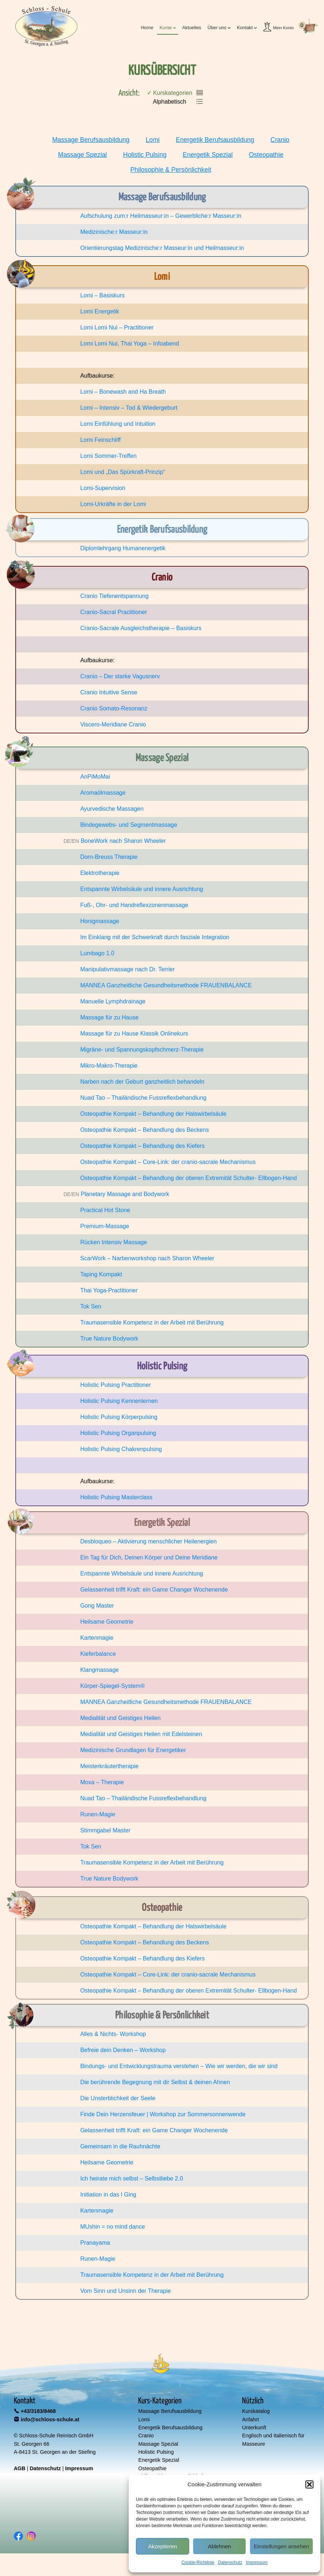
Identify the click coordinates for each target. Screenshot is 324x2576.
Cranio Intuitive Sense (108, 692)
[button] (309, 2484)
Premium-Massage (104, 1226)
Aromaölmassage (103, 793)
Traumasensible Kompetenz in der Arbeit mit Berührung (151, 1322)
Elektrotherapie (100, 873)
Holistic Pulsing (145, 154)
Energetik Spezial (208, 154)
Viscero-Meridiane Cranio (113, 724)
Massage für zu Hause (109, 1017)
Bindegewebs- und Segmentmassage (128, 825)
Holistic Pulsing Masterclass (116, 1497)
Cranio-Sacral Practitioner (113, 612)
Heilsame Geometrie (106, 1622)
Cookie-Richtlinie (197, 2562)
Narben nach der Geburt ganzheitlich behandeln (142, 1082)
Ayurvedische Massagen (112, 809)
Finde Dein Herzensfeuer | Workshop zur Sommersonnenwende (163, 2114)
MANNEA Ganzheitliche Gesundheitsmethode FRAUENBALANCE (165, 985)
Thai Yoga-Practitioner (108, 1290)
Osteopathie (266, 154)
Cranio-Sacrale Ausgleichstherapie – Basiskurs (141, 628)
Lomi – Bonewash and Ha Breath (123, 392)
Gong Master (97, 1606)
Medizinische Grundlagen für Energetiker (133, 1750)
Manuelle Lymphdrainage (112, 1001)
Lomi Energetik (99, 311)
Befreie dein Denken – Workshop (123, 2050)
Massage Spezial (82, 154)
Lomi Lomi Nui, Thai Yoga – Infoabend (129, 343)
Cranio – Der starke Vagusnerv (120, 676)
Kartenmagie (96, 1638)
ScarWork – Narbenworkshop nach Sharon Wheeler (147, 1258)
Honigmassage (99, 921)
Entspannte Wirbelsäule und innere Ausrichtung (141, 889)
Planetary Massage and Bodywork (125, 1194)
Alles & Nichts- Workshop (113, 2034)
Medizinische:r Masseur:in (114, 232)
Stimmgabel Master (105, 1830)
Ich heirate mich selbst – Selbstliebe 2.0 (131, 2178)
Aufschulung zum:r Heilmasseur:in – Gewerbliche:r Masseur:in (160, 216)
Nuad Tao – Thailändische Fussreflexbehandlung (143, 1098)
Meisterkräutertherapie (109, 1766)
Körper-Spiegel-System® (112, 1686)
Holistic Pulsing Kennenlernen (119, 1401)
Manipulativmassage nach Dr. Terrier (127, 969)
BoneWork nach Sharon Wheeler (123, 841)
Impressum (257, 2562)
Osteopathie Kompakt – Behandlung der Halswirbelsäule (153, 1114)
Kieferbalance (98, 1654)
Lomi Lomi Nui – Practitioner (116, 327)
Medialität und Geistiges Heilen (120, 1718)
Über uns (216, 27)
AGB (20, 2468)
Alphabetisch (167, 102)
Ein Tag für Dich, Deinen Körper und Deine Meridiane (149, 1557)
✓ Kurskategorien (169, 93)
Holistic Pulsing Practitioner (115, 1385)
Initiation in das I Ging (108, 2194)
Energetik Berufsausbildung (215, 139)
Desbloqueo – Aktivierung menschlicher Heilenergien (148, 1541)
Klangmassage (99, 1670)
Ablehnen (219, 2546)
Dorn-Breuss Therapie (108, 857)
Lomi (153, 139)
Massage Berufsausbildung (90, 139)
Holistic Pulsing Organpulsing (118, 1433)
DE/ (67, 841)
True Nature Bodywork (109, 1338)
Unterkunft (254, 2427)
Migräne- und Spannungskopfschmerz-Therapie (142, 1049)
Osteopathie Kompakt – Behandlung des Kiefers (142, 1146)
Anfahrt (250, 2419)
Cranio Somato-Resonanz (113, 708)
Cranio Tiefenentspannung (114, 596)
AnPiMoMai (95, 777)
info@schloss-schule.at (50, 2419)
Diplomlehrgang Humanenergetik (122, 548)
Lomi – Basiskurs (102, 295)
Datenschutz (230, 2562)
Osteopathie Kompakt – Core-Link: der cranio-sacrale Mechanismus (167, 1162)
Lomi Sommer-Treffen (108, 456)
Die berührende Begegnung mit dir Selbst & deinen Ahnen (155, 2082)
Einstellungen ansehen (281, 2546)
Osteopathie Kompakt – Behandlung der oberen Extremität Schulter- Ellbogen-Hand (188, 1178)
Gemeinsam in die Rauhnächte (120, 2146)
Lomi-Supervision (102, 488)
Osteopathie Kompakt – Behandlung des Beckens (144, 1130)
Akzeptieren (162, 2546)
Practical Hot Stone (105, 1210)
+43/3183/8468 (38, 2411)
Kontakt (245, 27)
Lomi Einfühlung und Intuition (117, 424)
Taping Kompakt (101, 1274)
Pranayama (95, 2243)
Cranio (279, 139)
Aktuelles (191, 27)
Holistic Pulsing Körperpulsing (118, 1417)
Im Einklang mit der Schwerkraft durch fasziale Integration (154, 937)
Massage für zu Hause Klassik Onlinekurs (134, 1033)
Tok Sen (90, 1306)
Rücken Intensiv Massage (113, 1242)
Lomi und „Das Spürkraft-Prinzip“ (122, 472)
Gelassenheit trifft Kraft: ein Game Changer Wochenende (154, 1589)
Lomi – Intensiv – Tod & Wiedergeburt (128, 408)
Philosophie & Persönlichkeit (170, 169)
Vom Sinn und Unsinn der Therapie (125, 2291)
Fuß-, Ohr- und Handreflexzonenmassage (134, 905)
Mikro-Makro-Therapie (108, 1066)
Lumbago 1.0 (97, 953)
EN (75, 841)
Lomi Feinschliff (100, 440)
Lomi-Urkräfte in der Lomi (113, 504)
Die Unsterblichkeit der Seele (117, 2098)
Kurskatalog (256, 2411)
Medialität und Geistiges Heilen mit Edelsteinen (141, 1734)
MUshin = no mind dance (112, 2227)
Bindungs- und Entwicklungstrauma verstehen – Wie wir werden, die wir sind (179, 2066)
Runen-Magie (97, 1814)
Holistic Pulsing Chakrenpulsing (121, 1449)
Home (147, 27)
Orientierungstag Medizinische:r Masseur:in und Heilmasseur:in (162, 248)
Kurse (166, 27)
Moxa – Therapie (102, 1782)
